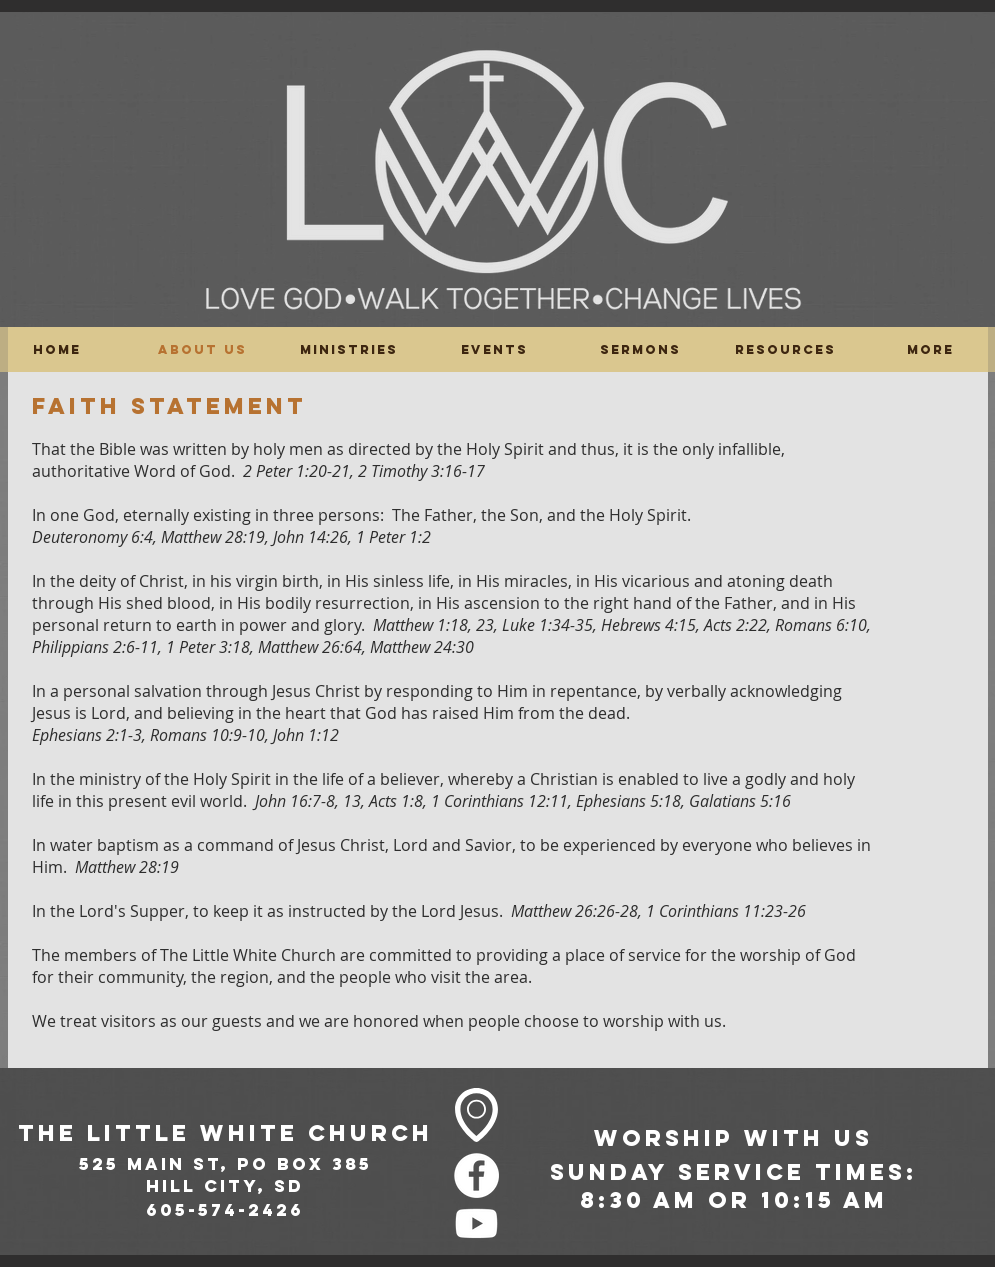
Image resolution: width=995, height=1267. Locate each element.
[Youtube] (476, 1223)
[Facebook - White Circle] (476, 1175)
